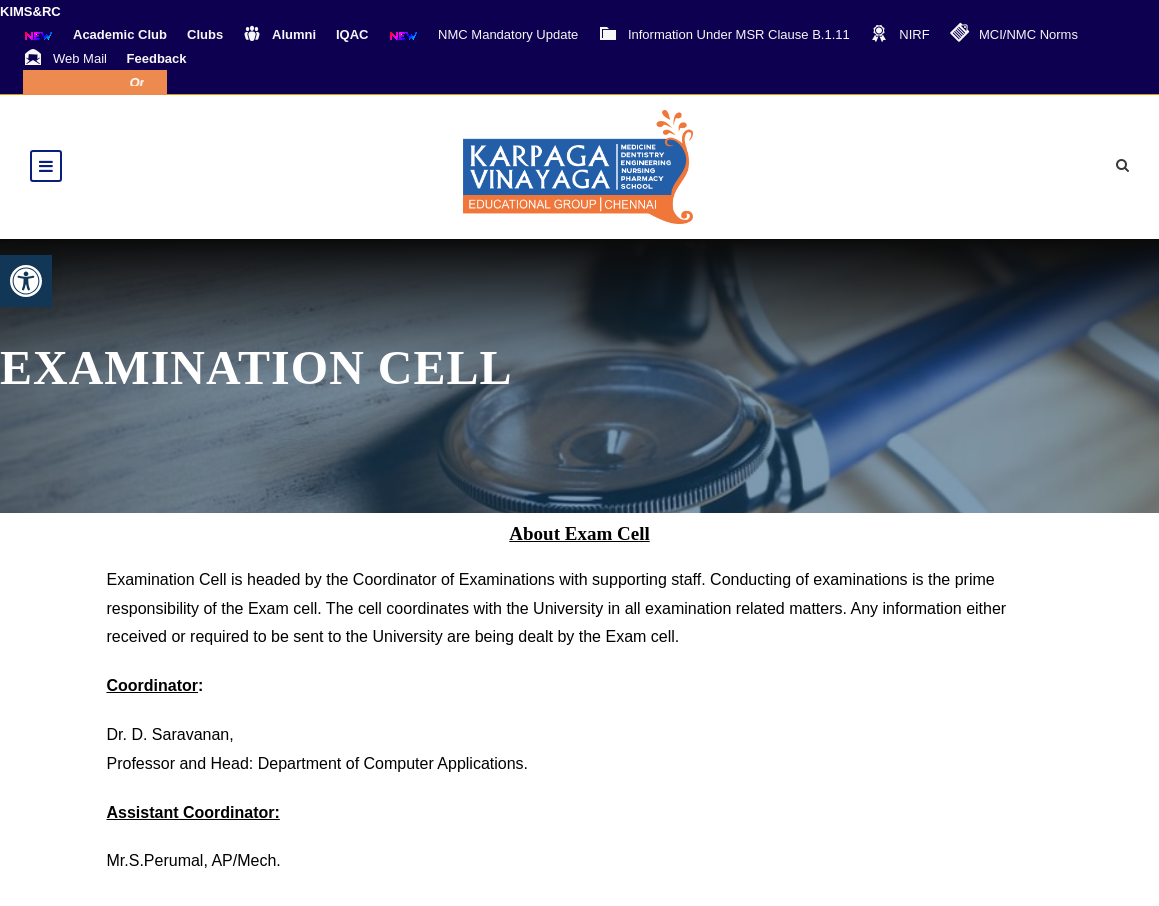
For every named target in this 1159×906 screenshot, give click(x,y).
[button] (26, 281)
